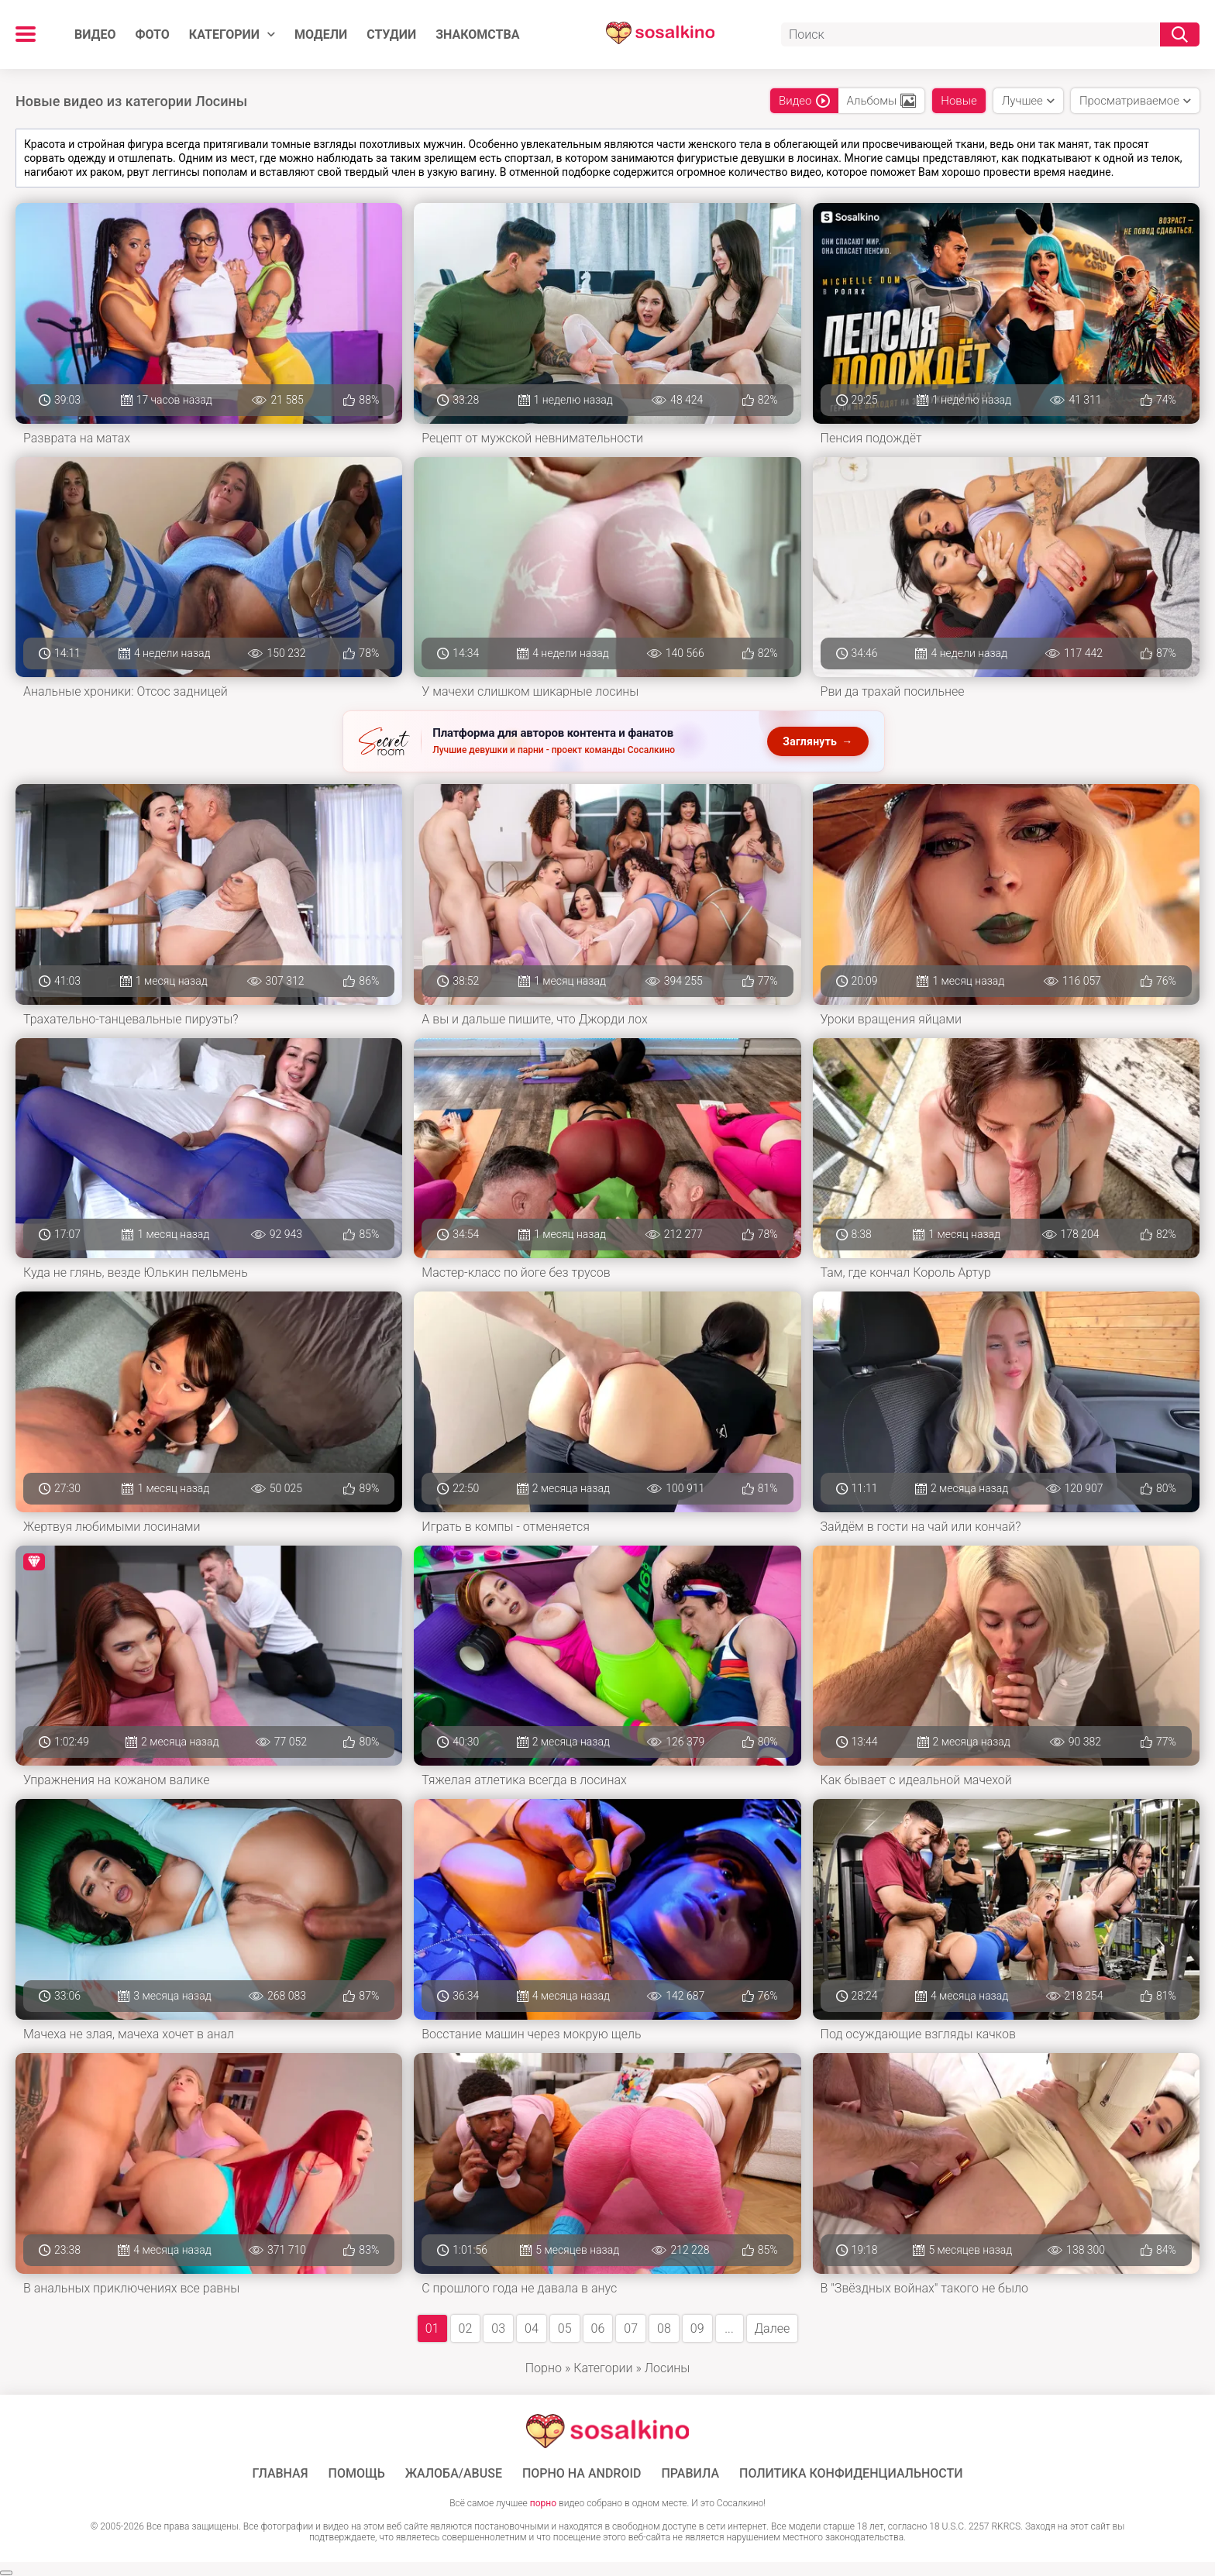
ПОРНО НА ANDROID (582, 2474)
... (729, 2328)
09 (697, 2328)
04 (532, 2328)
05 (565, 2328)
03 (498, 2328)
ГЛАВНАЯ (280, 2474)
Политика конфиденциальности (851, 2474)
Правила (690, 2474)
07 (631, 2328)
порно (543, 2503)
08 (664, 2328)
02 (466, 2328)
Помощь (357, 2474)
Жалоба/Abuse (453, 2474)
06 (598, 2328)
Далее (772, 2328)
